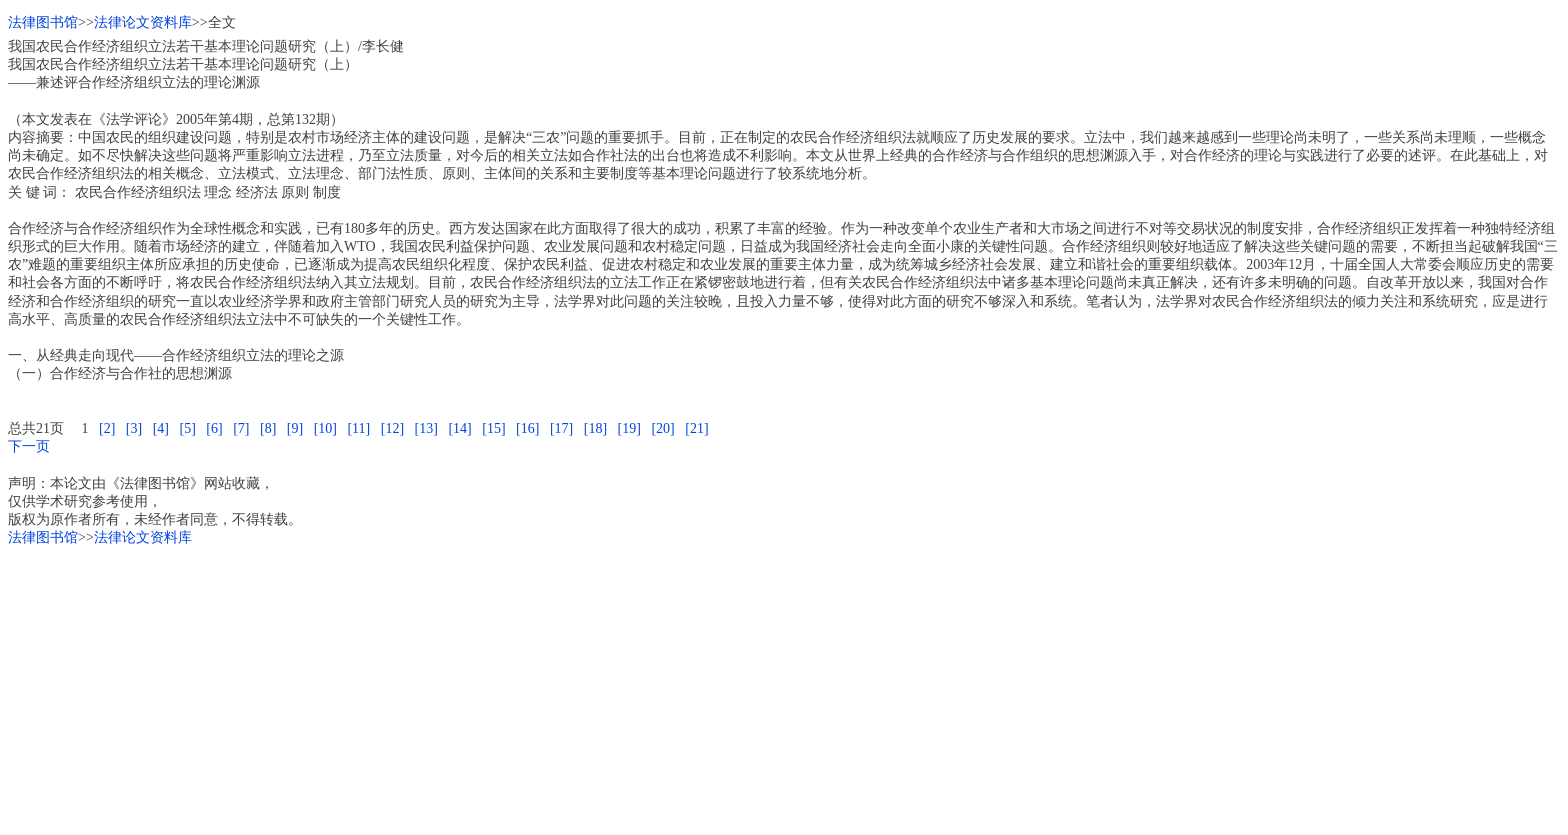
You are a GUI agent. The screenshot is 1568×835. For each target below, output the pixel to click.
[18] (595, 428)
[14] (459, 428)
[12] (392, 428)
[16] (527, 428)
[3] (134, 428)
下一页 (29, 446)
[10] (325, 428)
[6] (214, 428)
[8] (268, 428)
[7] (241, 428)
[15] (493, 428)
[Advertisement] (608, 687)
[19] (629, 428)
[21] (696, 428)
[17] (561, 428)
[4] (161, 428)
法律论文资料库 (143, 22)
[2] (107, 428)
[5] (187, 428)
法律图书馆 (43, 22)
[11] (358, 428)
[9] (295, 428)
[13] (426, 428)
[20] (662, 428)
